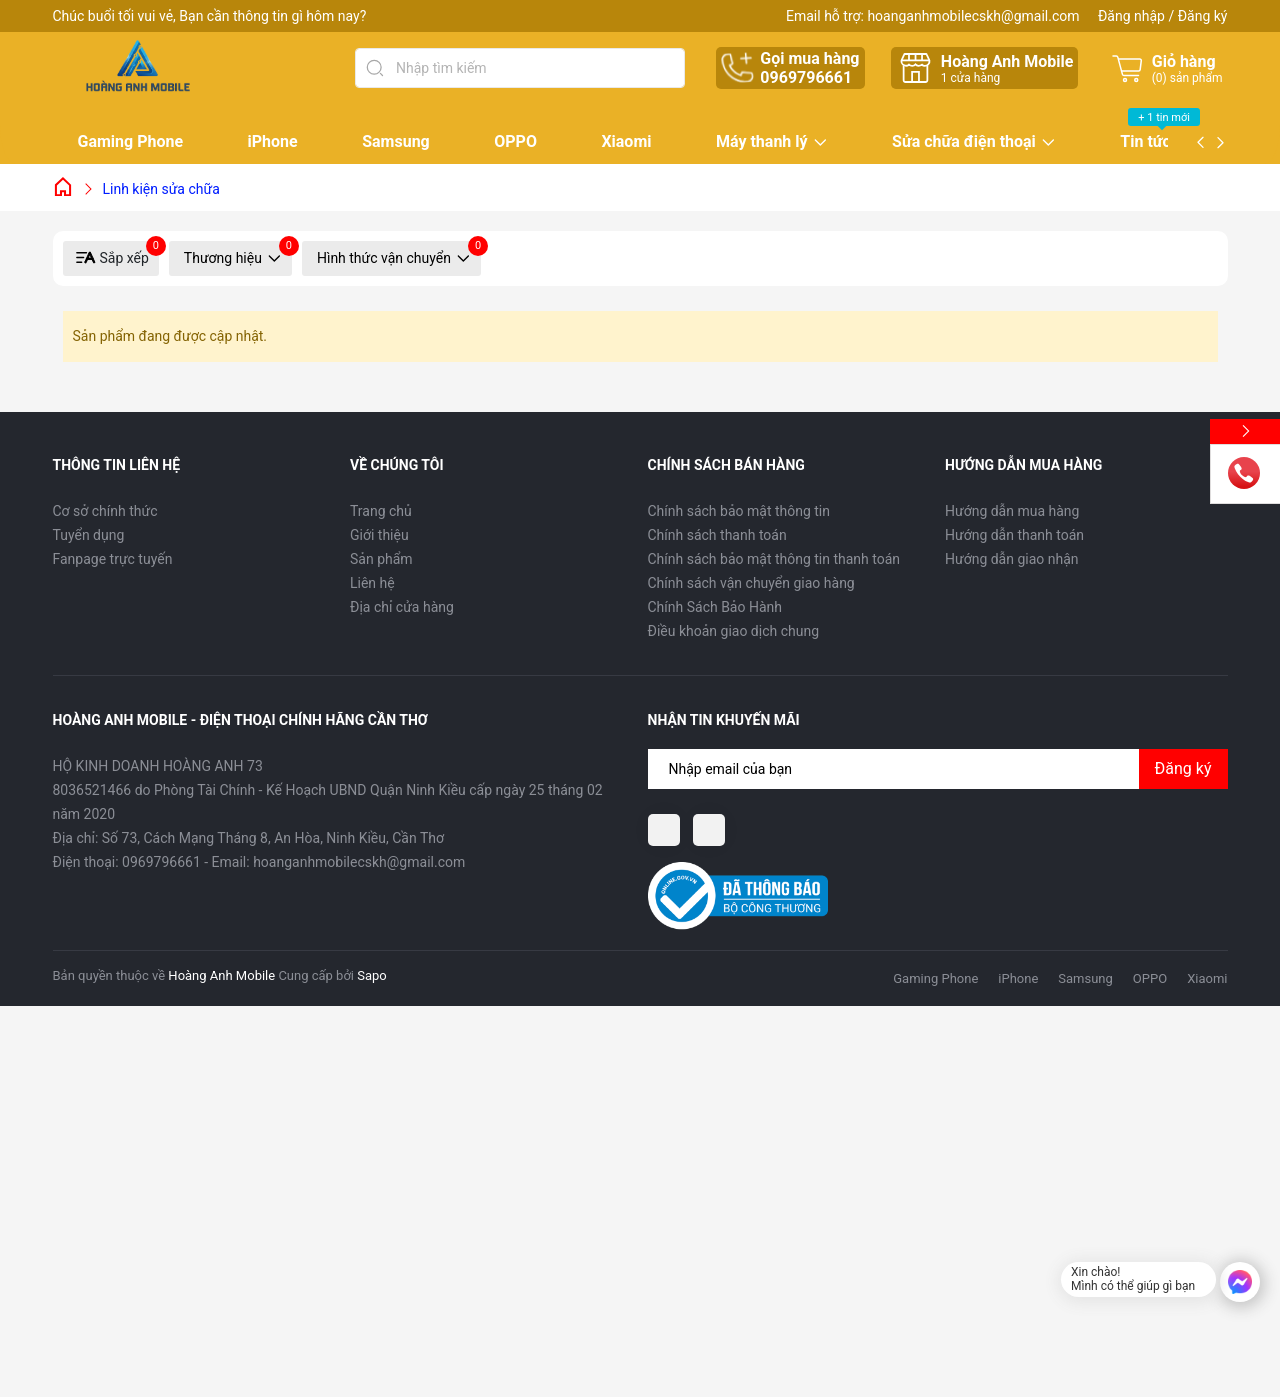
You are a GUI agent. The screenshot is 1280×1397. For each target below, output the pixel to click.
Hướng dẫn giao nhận (1012, 559)
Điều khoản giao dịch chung (734, 631)
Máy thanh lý (762, 142)
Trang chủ (381, 511)
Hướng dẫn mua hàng (1012, 511)
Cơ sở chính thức (105, 511)
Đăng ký (1203, 16)
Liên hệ (372, 583)
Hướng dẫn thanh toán (1014, 535)
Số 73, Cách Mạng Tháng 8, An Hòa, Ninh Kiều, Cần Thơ (273, 838)
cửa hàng (970, 78)
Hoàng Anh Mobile (221, 975)
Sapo (372, 975)
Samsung (396, 141)
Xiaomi (626, 141)
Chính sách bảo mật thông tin (739, 511)
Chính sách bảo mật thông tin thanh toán (774, 559)
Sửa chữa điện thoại (964, 142)
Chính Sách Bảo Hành (715, 607)
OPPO (515, 141)
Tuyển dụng (89, 535)
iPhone (273, 141)
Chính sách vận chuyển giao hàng (751, 583)
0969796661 (806, 77)
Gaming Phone (131, 141)
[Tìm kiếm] (375, 68)
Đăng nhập (1131, 16)
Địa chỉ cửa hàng (402, 607)
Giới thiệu (379, 535)
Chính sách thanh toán (717, 535)
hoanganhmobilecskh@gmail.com (973, 16)
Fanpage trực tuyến (113, 559)
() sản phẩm (1187, 78)
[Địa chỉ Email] (938, 769)
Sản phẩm (381, 559)
